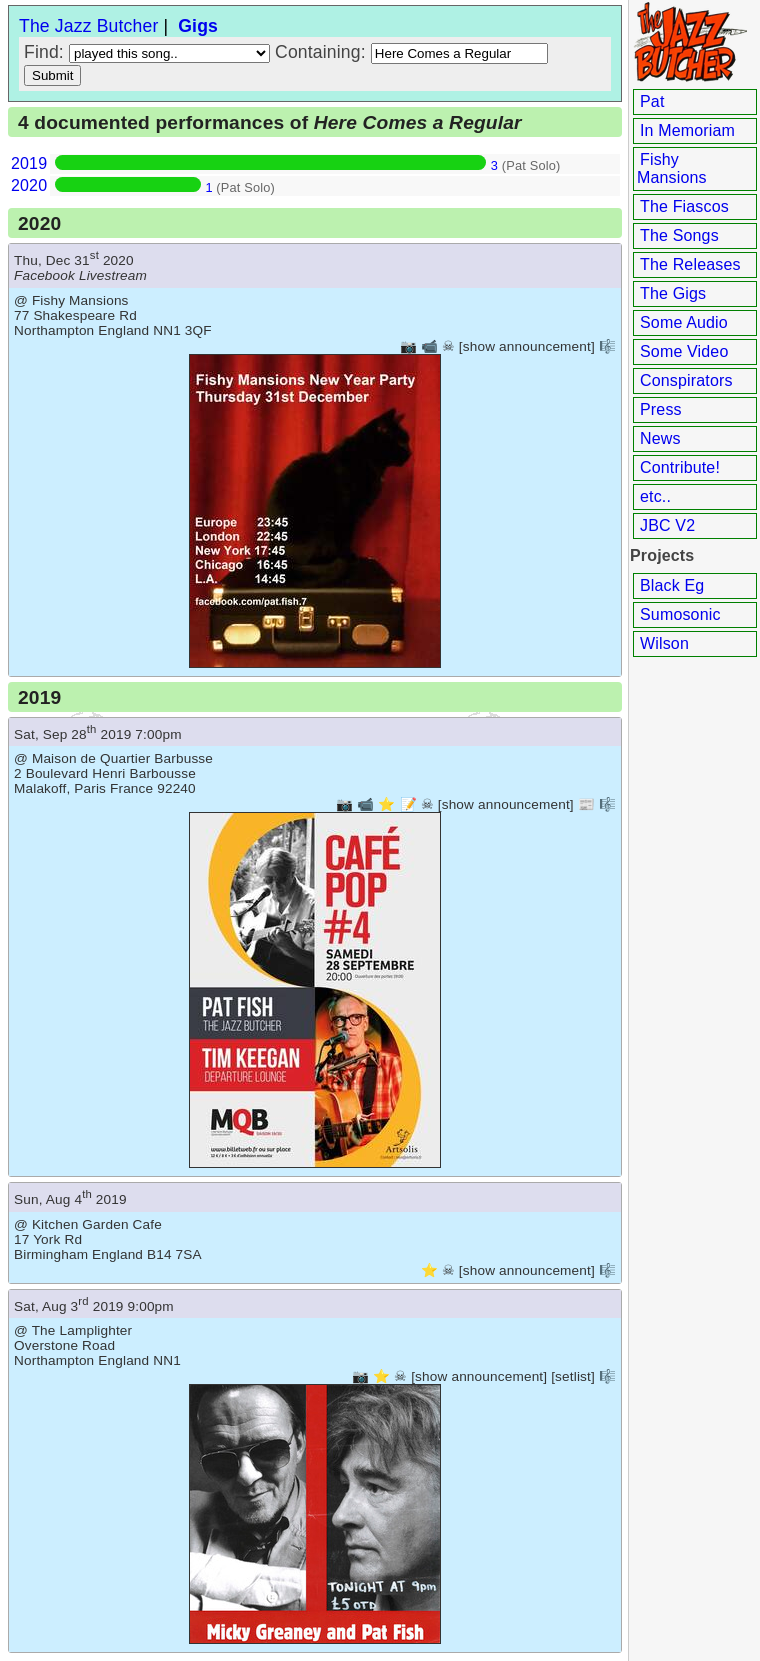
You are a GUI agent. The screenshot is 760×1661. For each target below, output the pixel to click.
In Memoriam (687, 130)
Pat (652, 101)
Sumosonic (680, 614)
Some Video (684, 351)
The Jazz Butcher (88, 26)
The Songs (679, 235)
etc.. (655, 496)
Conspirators (686, 380)
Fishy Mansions (672, 168)
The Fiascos (684, 206)
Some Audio (684, 322)
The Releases (690, 264)
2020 (29, 185)
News (660, 438)
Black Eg (672, 585)
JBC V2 (667, 525)
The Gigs (673, 293)
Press (661, 409)
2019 (29, 163)
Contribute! (680, 467)
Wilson (664, 643)
